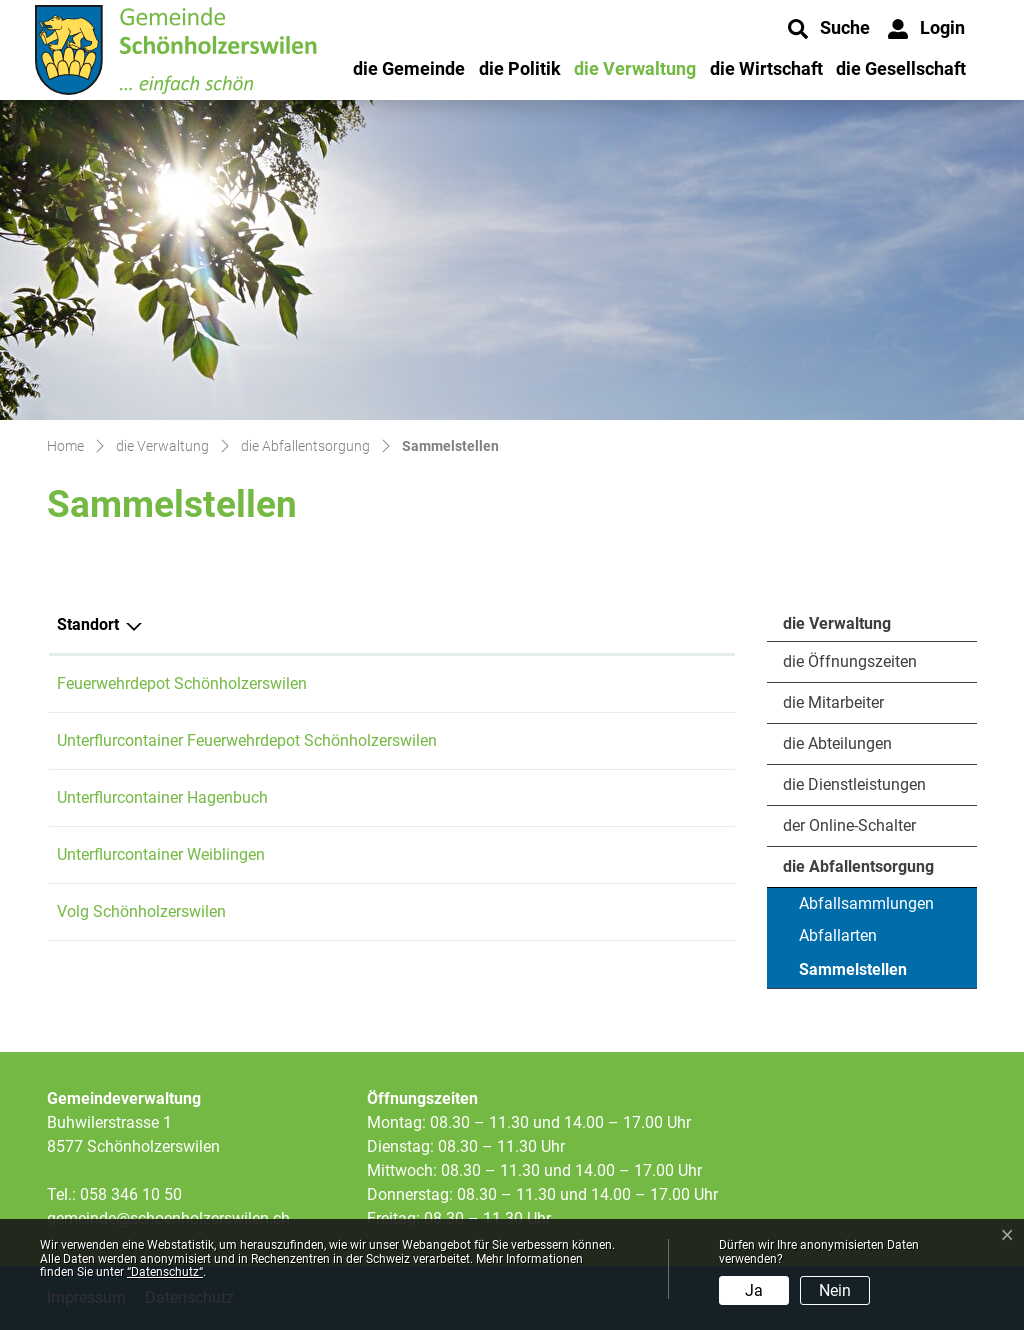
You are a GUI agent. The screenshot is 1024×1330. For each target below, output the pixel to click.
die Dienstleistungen (854, 784)
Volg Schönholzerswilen (141, 911)
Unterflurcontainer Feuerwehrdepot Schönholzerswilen (247, 740)
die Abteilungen (837, 743)
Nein (835, 1290)
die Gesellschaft (901, 68)
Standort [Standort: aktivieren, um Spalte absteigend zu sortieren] (88, 624)
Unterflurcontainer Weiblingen (161, 854)
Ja (754, 1290)
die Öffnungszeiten (850, 661)
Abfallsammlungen (866, 903)
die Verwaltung (635, 68)
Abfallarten (838, 935)
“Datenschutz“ (165, 1272)
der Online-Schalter (849, 825)
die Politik (520, 68)
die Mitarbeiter (833, 702)
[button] (829, 29)
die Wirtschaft (766, 68)
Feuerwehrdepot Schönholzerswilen (182, 683)
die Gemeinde (409, 68)
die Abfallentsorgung (858, 866)
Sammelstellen (853, 974)
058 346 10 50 (131, 1194)
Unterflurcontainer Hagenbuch (162, 797)
